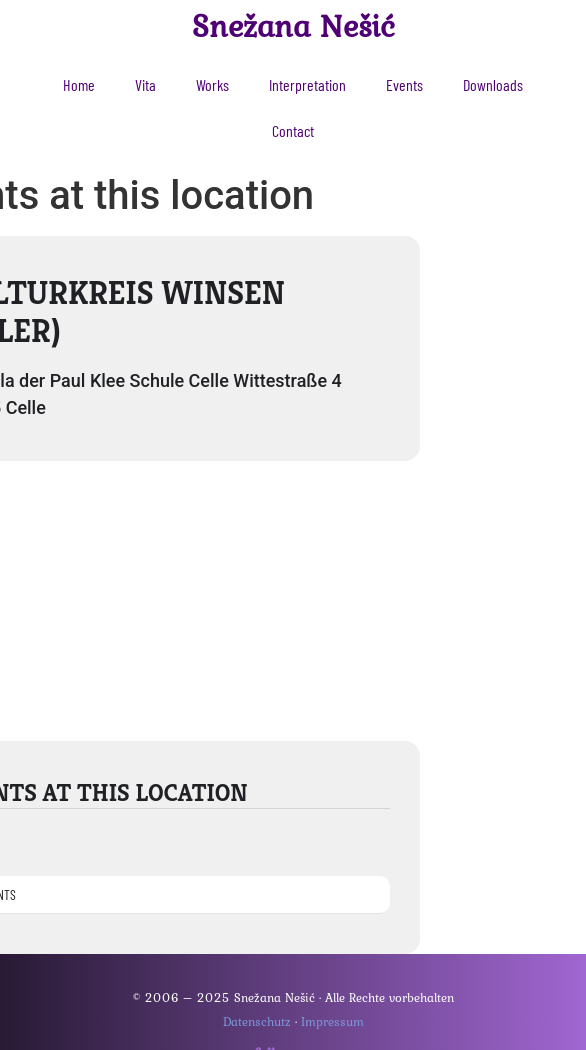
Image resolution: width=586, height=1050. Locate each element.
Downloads (493, 84)
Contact (293, 130)
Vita (145, 84)
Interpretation (307, 84)
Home (79, 84)
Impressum (332, 1021)
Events (404, 84)
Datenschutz (257, 1021)
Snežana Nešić (293, 25)
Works (212, 84)
